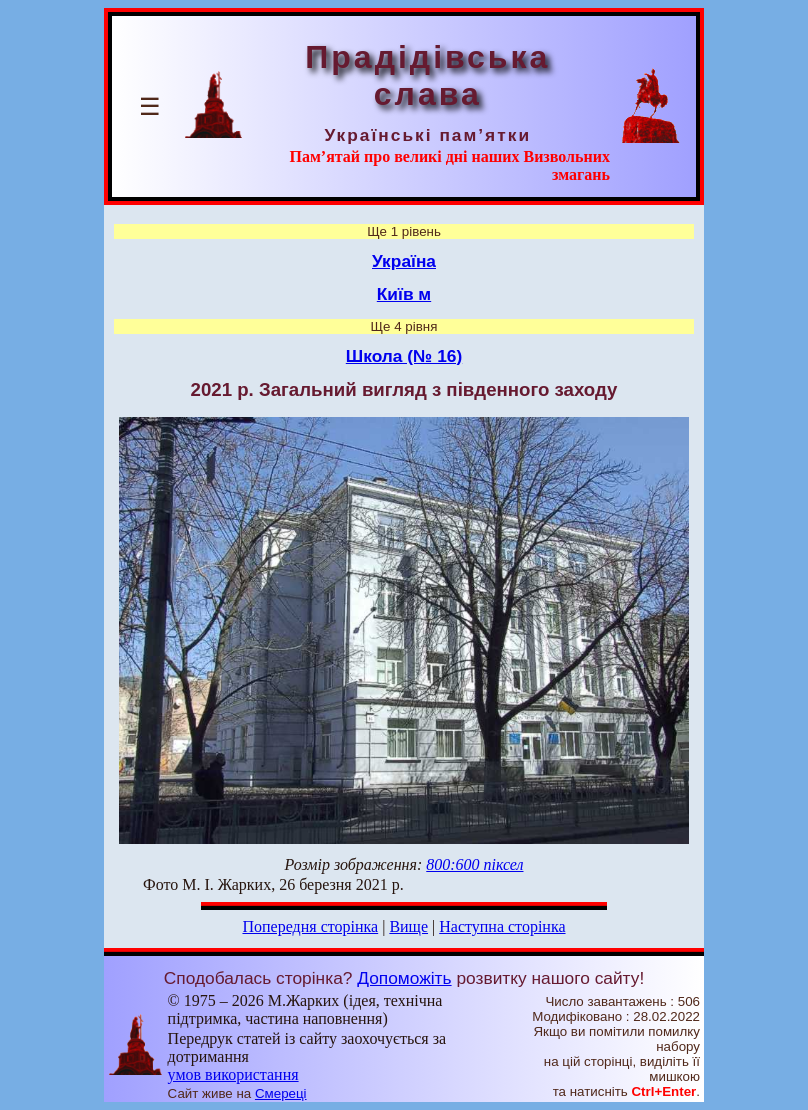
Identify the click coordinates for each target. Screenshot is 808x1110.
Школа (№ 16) (404, 356)
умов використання (233, 1074)
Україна (404, 261)
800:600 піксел (474, 864)
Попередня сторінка (310, 926)
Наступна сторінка (502, 926)
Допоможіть (404, 978)
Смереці (281, 1093)
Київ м (404, 294)
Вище (408, 926)
